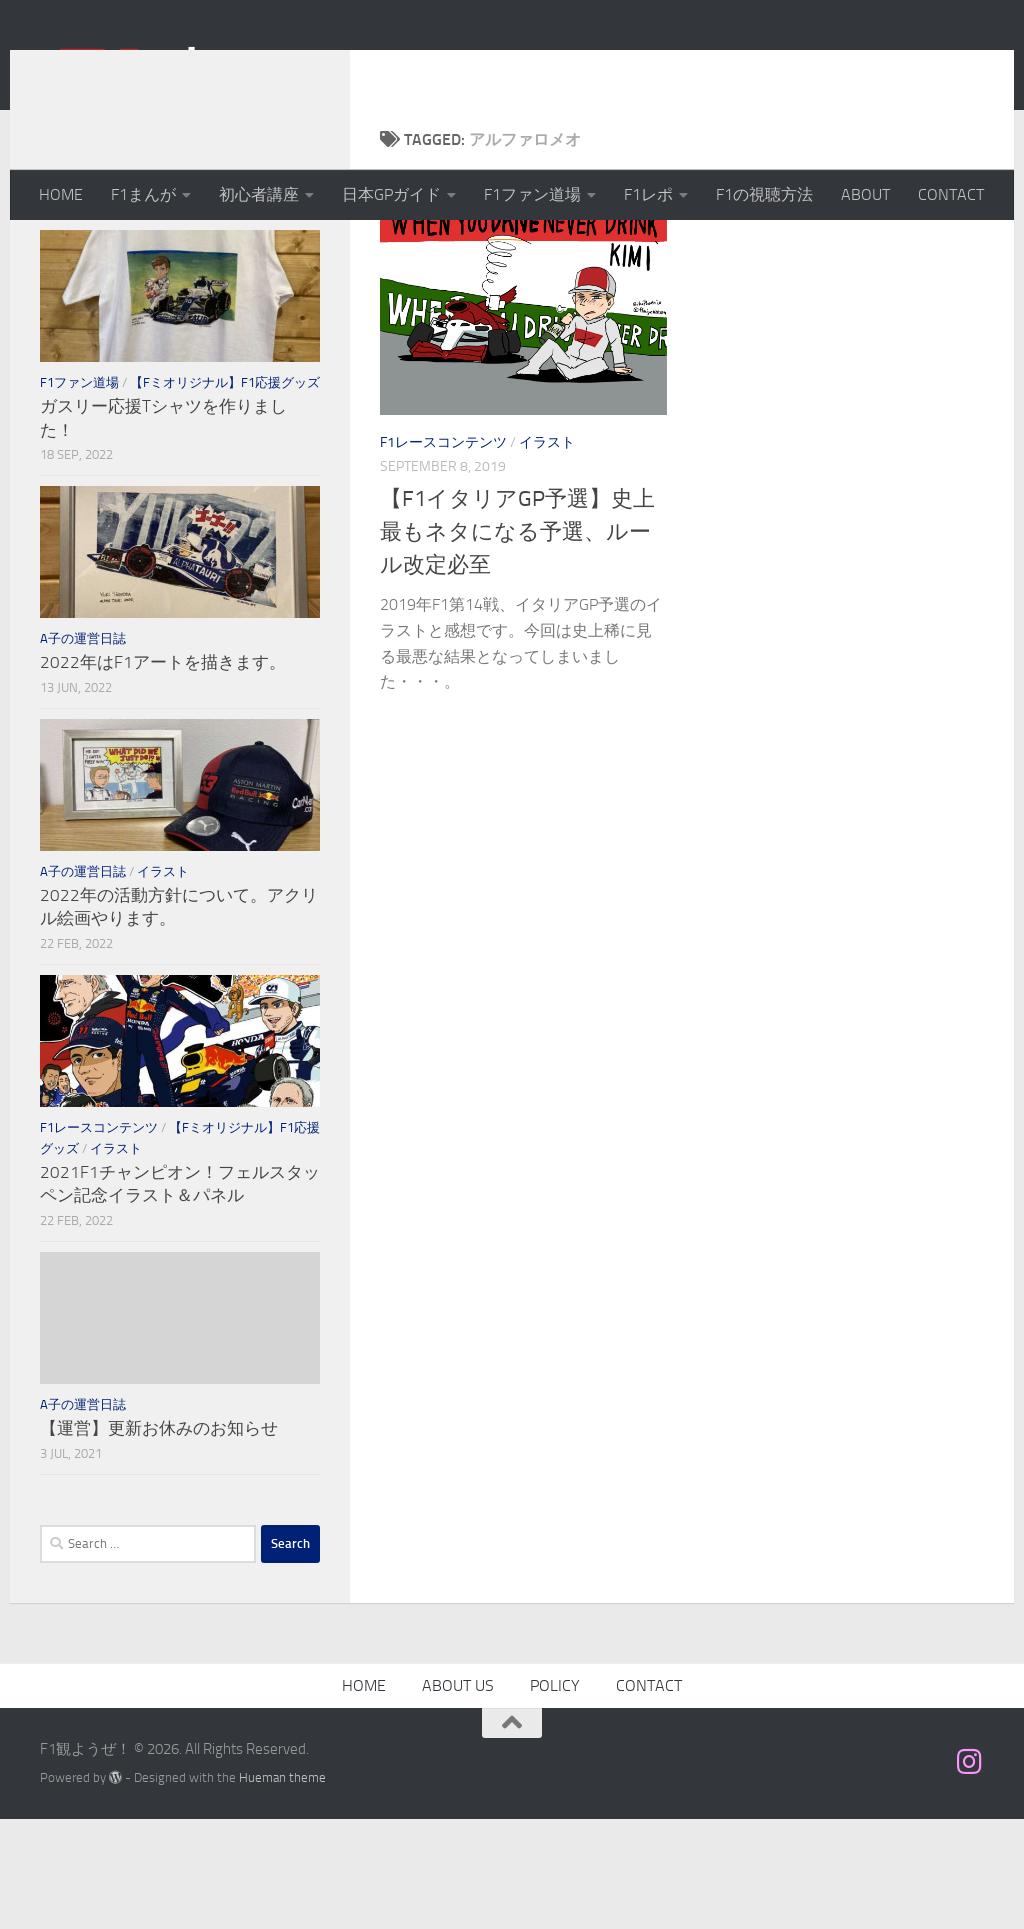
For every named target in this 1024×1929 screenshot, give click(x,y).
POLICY (555, 1795)
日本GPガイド (391, 194)
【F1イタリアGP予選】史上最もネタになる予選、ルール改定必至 (517, 642)
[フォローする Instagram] (970, 1872)
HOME (61, 194)
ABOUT (865, 194)
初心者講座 (259, 194)
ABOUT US (458, 1795)
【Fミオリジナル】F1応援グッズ (225, 492)
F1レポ (648, 194)
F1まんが (143, 194)
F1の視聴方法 (764, 194)
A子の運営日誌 (83, 748)
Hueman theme (282, 1887)
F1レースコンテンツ (443, 552)
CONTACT (951, 194)
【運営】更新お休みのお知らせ (159, 1538)
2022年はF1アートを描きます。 (163, 772)
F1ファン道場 (532, 194)
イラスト (547, 552)
